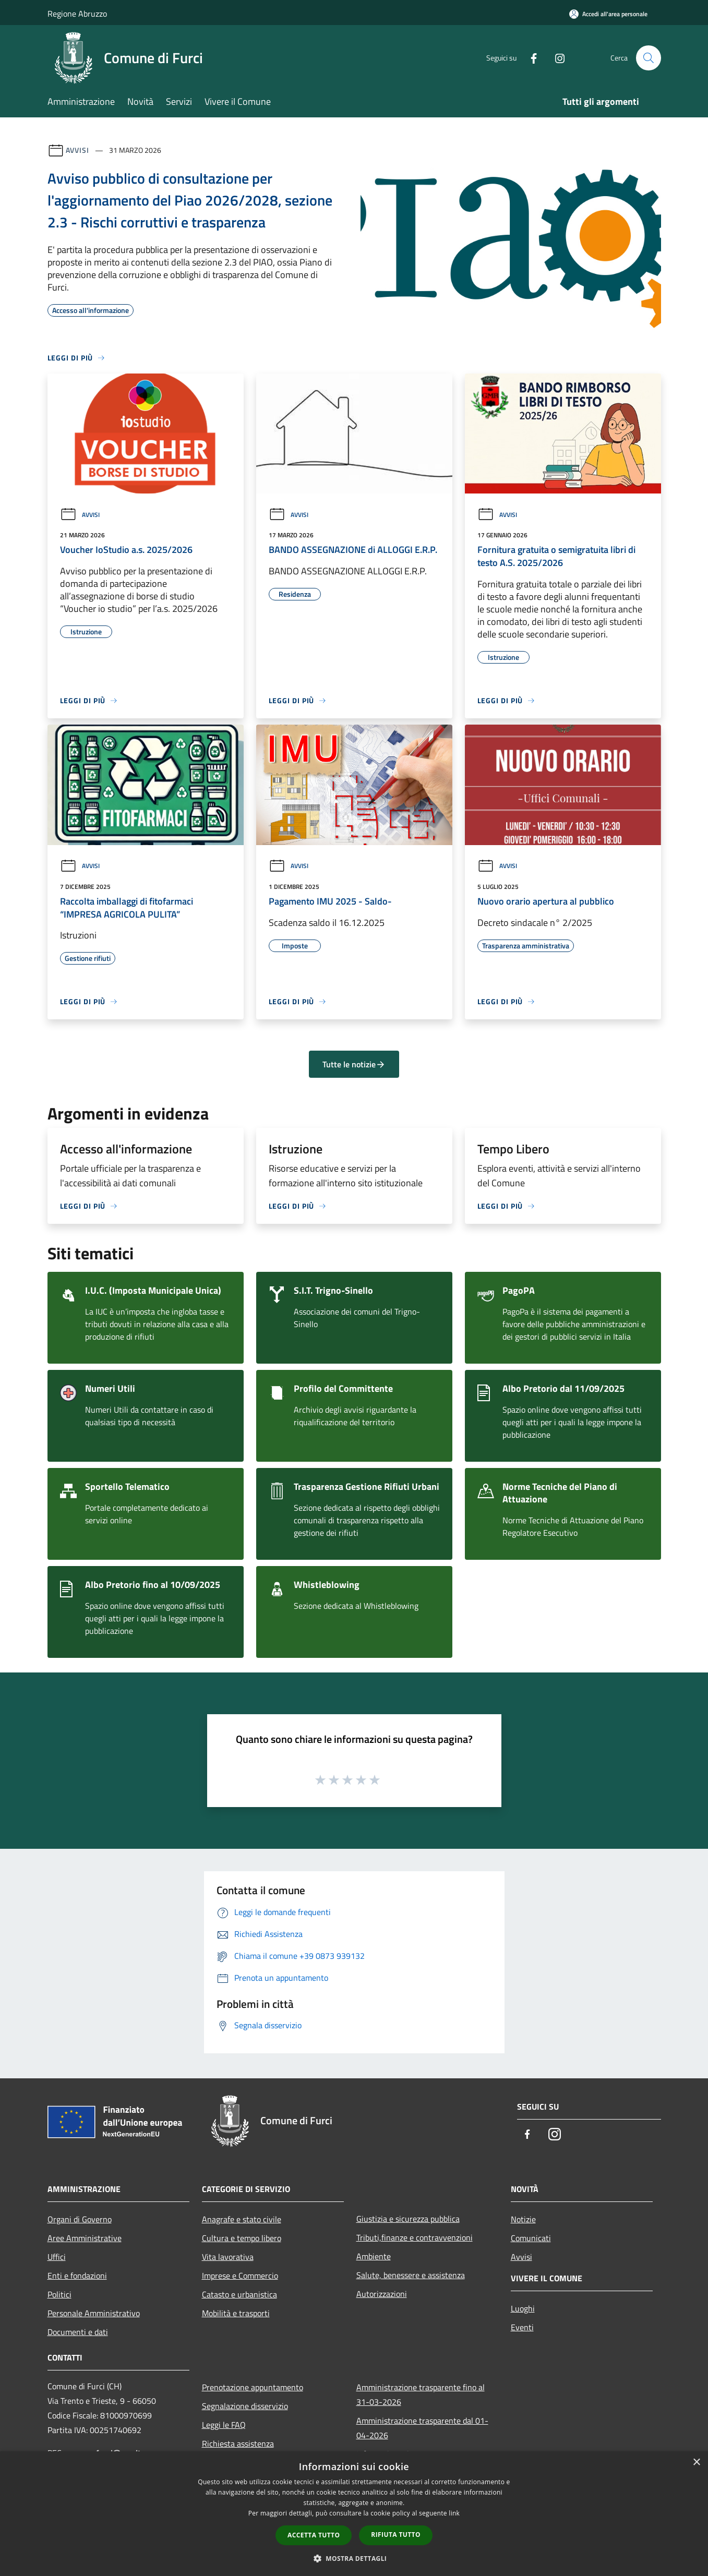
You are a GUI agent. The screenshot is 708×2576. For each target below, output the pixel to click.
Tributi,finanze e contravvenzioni (414, 2237)
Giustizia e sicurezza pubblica (408, 2218)
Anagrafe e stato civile (241, 2219)
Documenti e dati (77, 2332)
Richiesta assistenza (238, 2443)
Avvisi (77, 150)
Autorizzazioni (381, 2294)
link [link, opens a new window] (454, 2513)
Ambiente (373, 2256)
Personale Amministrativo (93, 2313)
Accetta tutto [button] (313, 2535)
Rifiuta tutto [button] (396, 2534)
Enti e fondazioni (77, 2275)
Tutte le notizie (354, 1064)
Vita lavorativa (228, 2256)
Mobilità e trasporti (236, 2313)
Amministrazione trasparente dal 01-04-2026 (422, 2427)
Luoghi (523, 2308)
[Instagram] (555, 58)
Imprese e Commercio (240, 2275)
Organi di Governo (79, 2219)
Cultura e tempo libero (241, 2238)
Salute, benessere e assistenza (410, 2275)
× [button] (696, 2462)
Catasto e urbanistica (239, 2294)
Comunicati (531, 2238)
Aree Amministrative (84, 2238)
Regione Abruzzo (77, 13)
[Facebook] (529, 58)
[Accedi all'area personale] (608, 14)
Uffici (56, 2256)
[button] (354, 2558)
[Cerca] (648, 57)
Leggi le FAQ (224, 2424)
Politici (59, 2294)
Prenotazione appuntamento (252, 2387)
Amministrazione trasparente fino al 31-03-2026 (420, 2394)
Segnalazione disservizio (245, 2406)
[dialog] (354, 2513)
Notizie (523, 2219)
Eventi (522, 2327)
